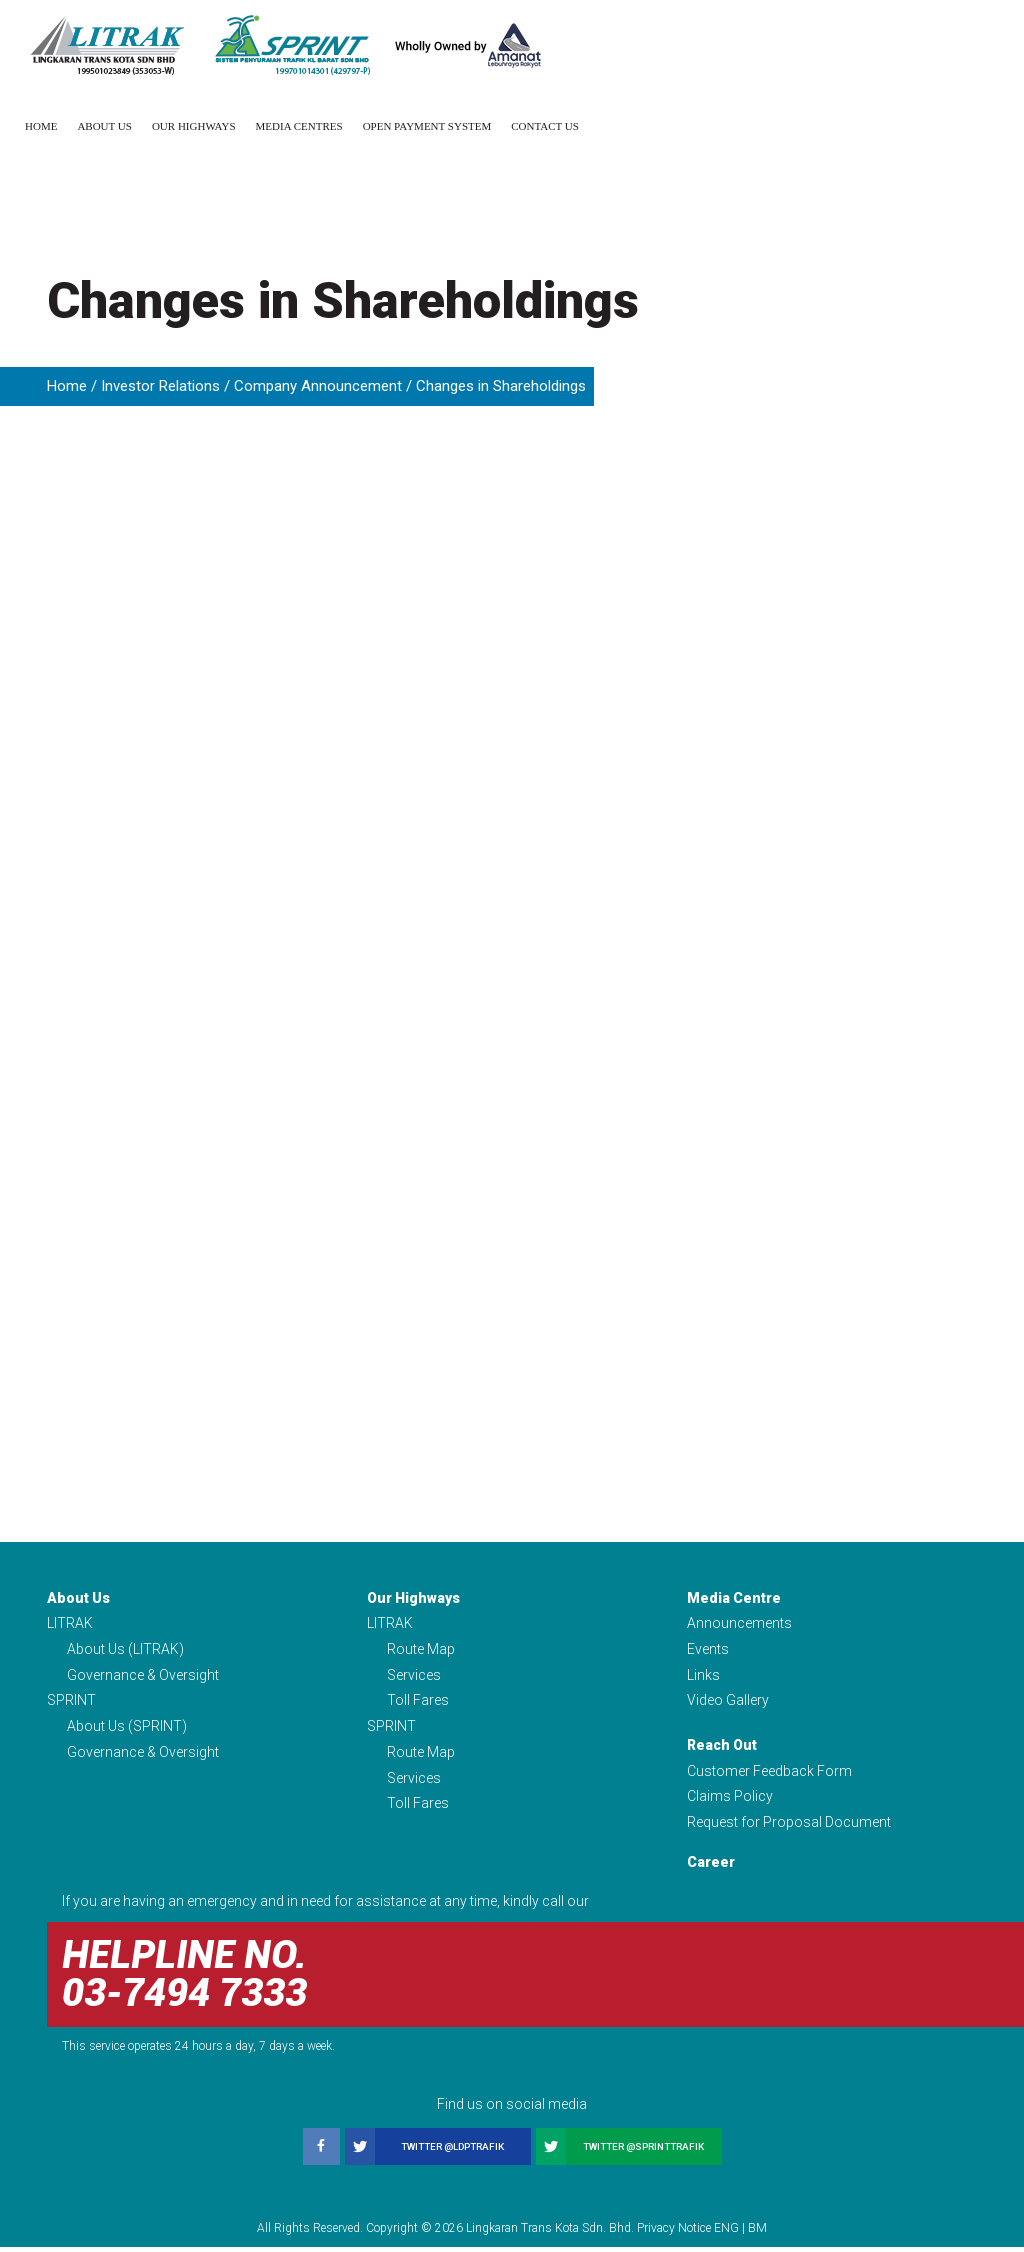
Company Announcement (318, 386)
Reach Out (722, 1748)
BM (757, 2233)
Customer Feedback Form (769, 1774)
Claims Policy (730, 1801)
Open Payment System (427, 126)
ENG (726, 2233)
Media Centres (299, 126)
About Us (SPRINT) (127, 1729)
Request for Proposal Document (789, 1827)
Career (711, 1868)
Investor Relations (160, 386)
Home (41, 126)
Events (708, 1650)
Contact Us (545, 126)
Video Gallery (728, 1703)
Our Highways (194, 126)
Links (703, 1676)
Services (414, 1676)
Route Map (421, 1650)
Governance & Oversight (143, 1676)
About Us (104, 126)
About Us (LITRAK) (125, 1650)
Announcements (739, 1623)
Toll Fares (418, 1703)
